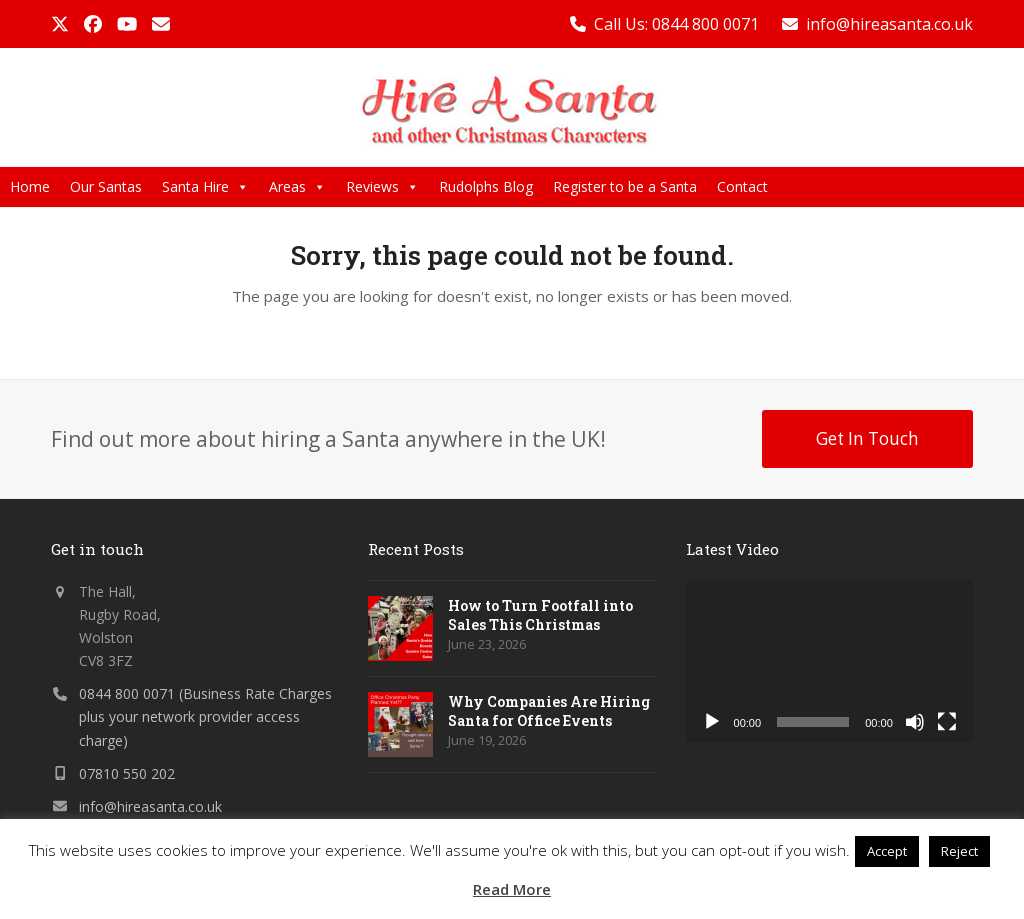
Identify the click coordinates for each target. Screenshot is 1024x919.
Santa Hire (205, 187)
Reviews (382, 187)
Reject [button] (959, 851)
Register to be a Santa (625, 186)
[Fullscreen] (947, 722)
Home (30, 186)
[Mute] (915, 722)
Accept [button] (887, 851)
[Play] (712, 722)
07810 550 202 (127, 773)
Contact (742, 186)
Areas (297, 187)
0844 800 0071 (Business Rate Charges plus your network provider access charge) (205, 716)
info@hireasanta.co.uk (889, 24)
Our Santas (106, 186)
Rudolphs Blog (486, 186)
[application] (829, 661)
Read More (512, 889)
